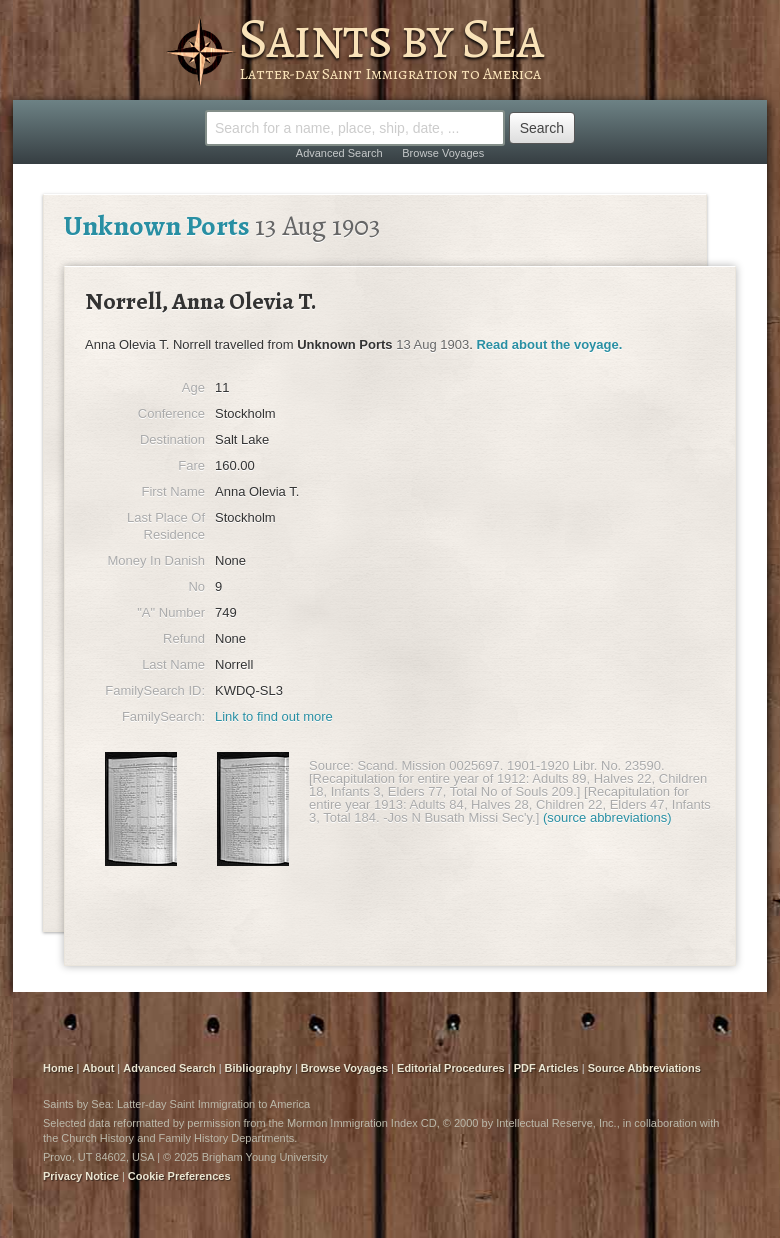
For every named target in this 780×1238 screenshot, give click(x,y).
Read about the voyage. (549, 344)
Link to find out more (274, 716)
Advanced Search (339, 153)
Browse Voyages (443, 153)
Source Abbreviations (644, 1068)
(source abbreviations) (607, 817)
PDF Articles (546, 1068)
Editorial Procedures (451, 1068)
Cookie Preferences (179, 1176)
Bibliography (258, 1068)
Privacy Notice (81, 1176)
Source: (331, 765)
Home (58, 1068)
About (99, 1068)
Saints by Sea (390, 38)
